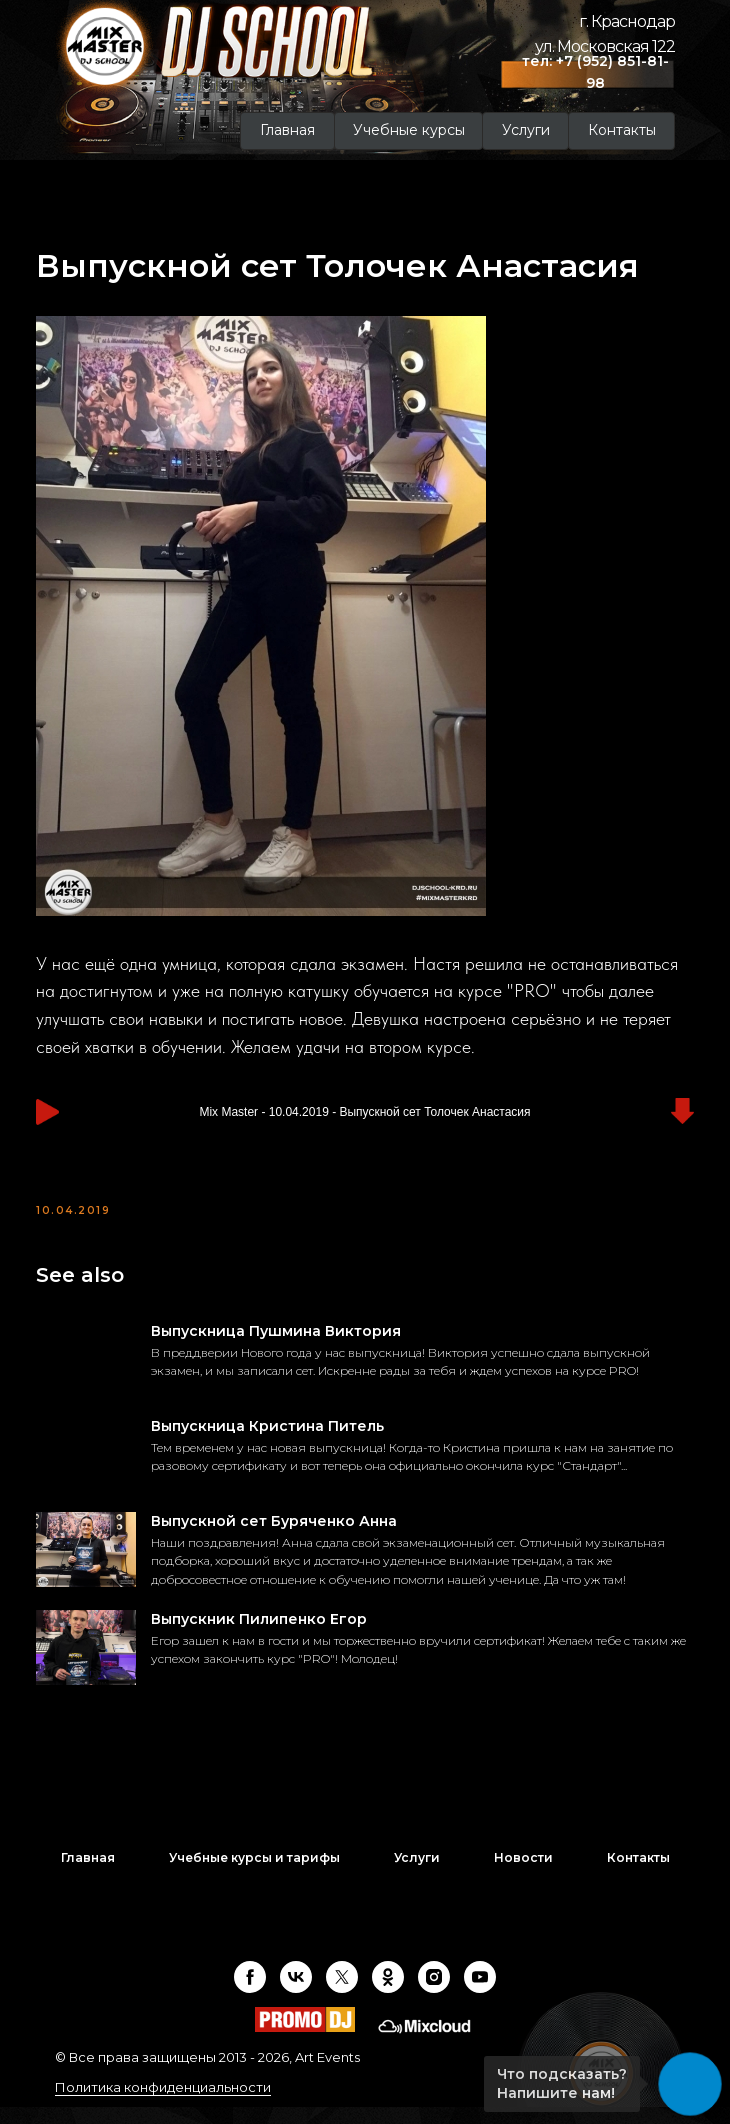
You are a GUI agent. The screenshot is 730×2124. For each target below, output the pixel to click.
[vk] (296, 1994)
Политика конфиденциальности (163, 2104)
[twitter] (342, 1994)
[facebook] (250, 1994)
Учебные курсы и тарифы (254, 1874)
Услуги (417, 1874)
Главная (88, 1874)
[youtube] (480, 1994)
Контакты (638, 1874)
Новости (523, 1874)
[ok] (388, 1994)
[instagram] (434, 1994)
